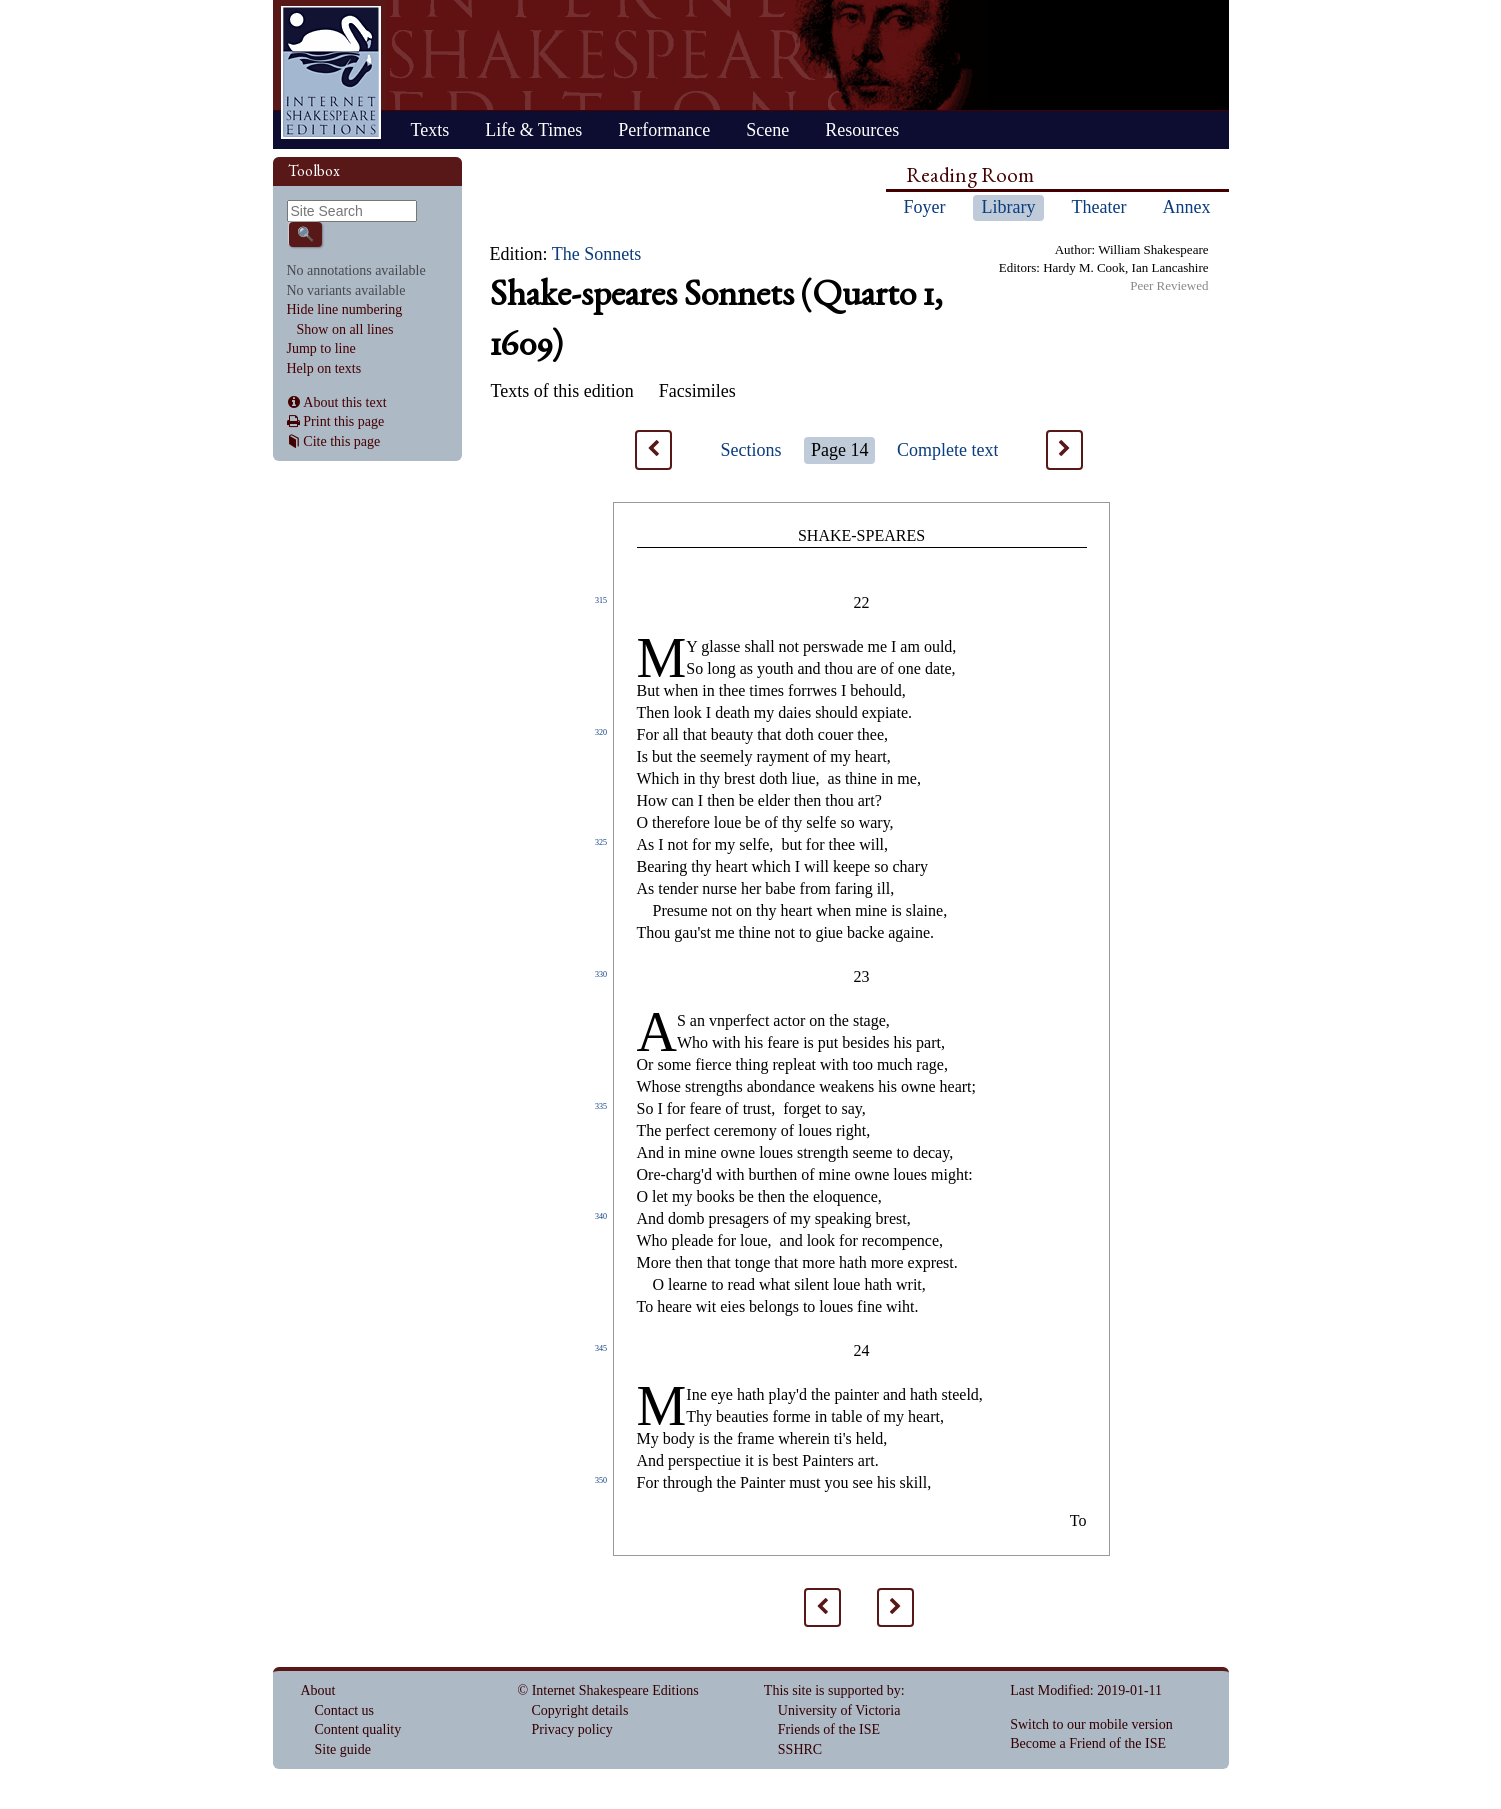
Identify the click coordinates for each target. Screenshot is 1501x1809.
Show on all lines (345, 329)
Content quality (358, 1729)
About (318, 1690)
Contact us (345, 1710)
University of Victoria (839, 1710)
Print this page (343, 421)
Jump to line (321, 348)
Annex (1186, 207)
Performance (664, 130)
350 (601, 1480)
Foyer (925, 207)
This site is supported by (832, 1690)
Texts (430, 130)
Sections (751, 450)
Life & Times (533, 130)
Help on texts (324, 368)
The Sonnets (597, 254)
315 (601, 600)
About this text (344, 402)
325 (601, 842)
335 (601, 1106)
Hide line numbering (345, 309)
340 (601, 1216)
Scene (767, 130)
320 (601, 732)
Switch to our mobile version (1091, 1724)
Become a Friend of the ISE (1088, 1743)
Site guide (343, 1749)
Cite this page (341, 441)
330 (601, 974)
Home (331, 72)
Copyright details (580, 1710)
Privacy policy (572, 1729)
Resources (862, 130)
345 (601, 1348)
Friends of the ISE (829, 1729)
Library (1009, 207)
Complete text (947, 450)
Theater (1098, 207)
